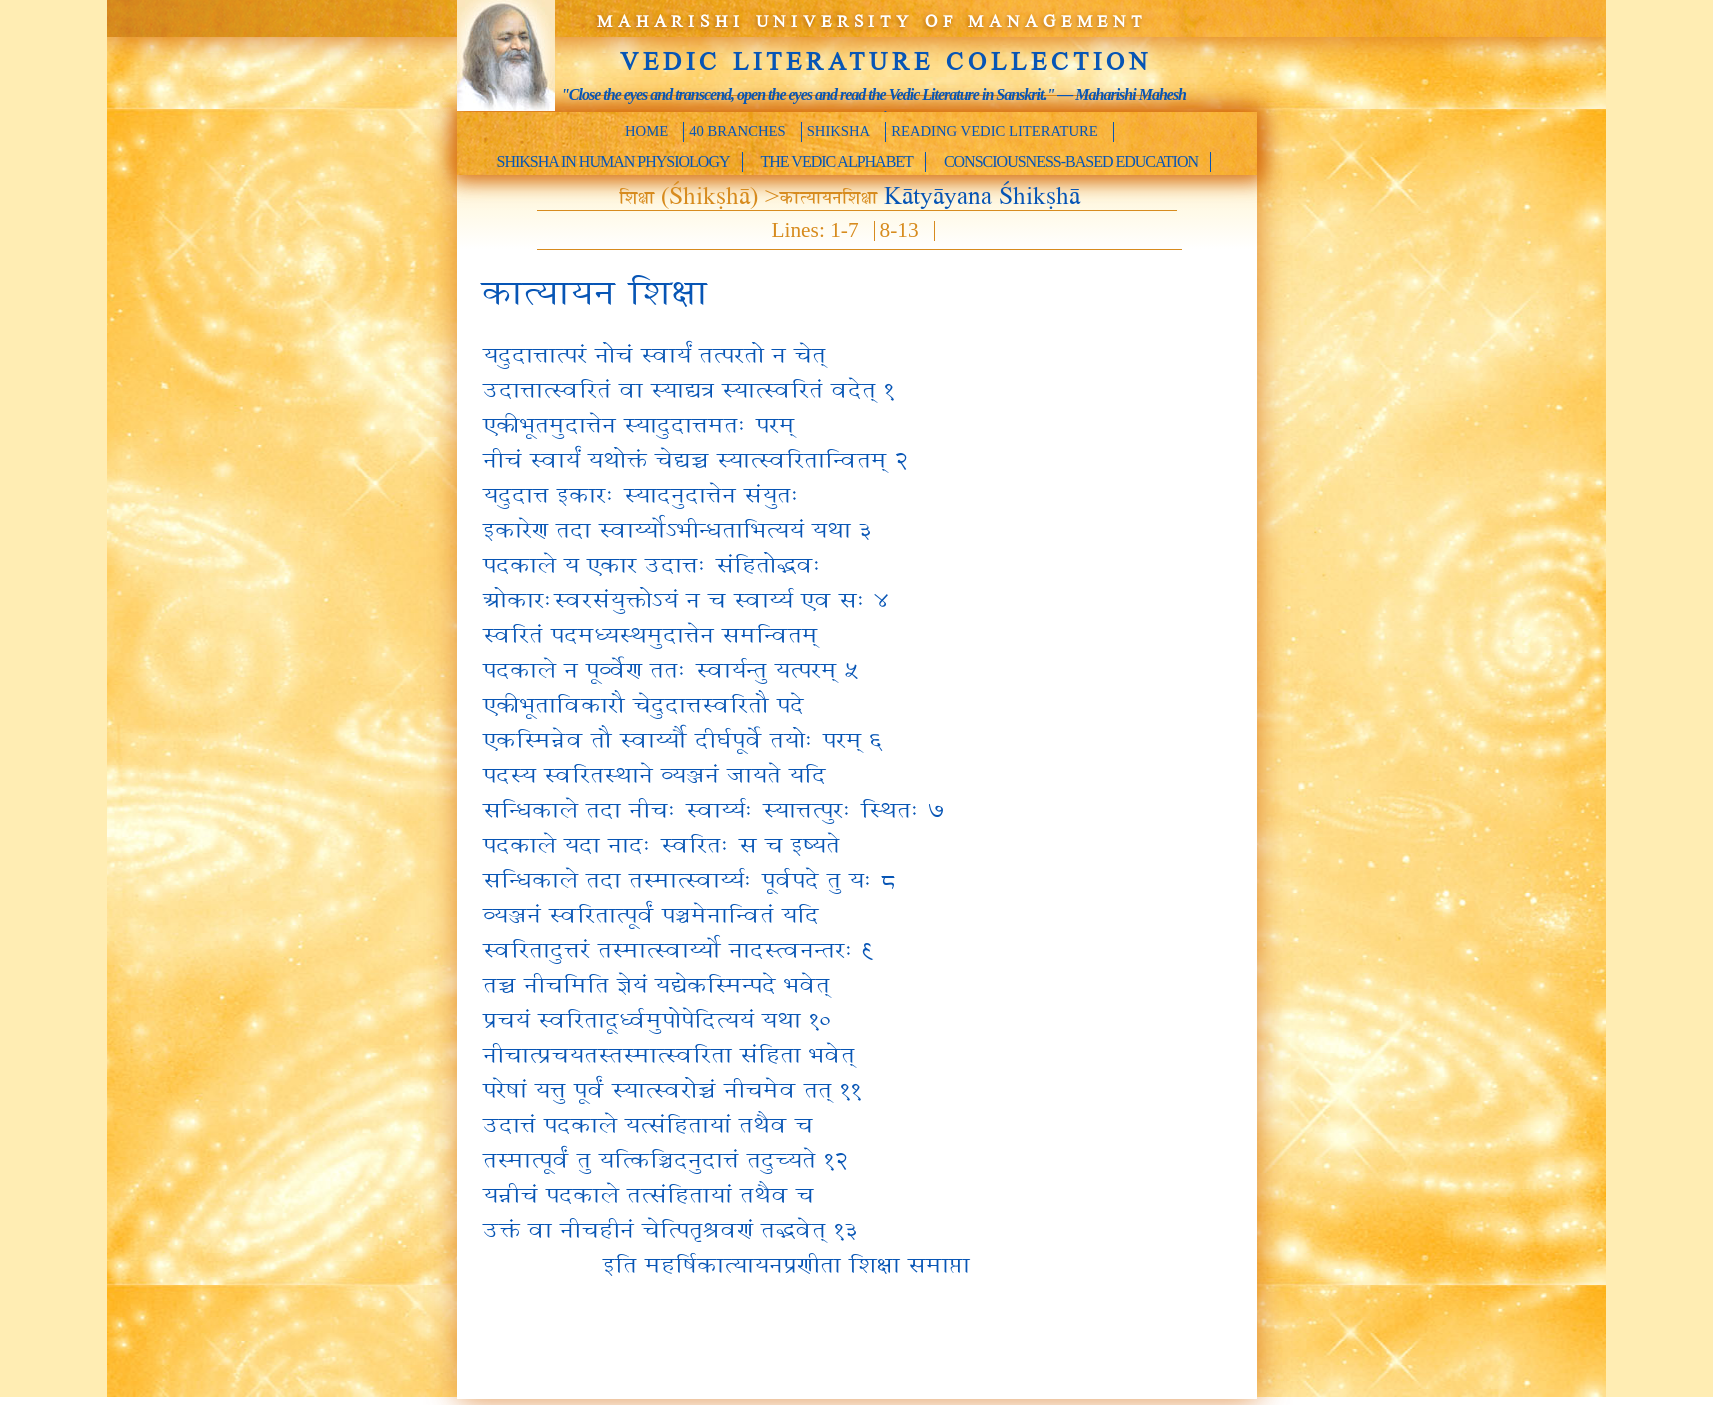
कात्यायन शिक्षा (593, 289)
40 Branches (737, 131)
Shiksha (839, 131)
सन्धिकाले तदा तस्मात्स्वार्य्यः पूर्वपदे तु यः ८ (689, 877)
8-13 (899, 231)
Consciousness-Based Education (1071, 161)
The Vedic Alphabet (837, 161)
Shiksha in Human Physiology (613, 161)
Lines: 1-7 (815, 231)
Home (646, 131)
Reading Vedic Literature (994, 131)
